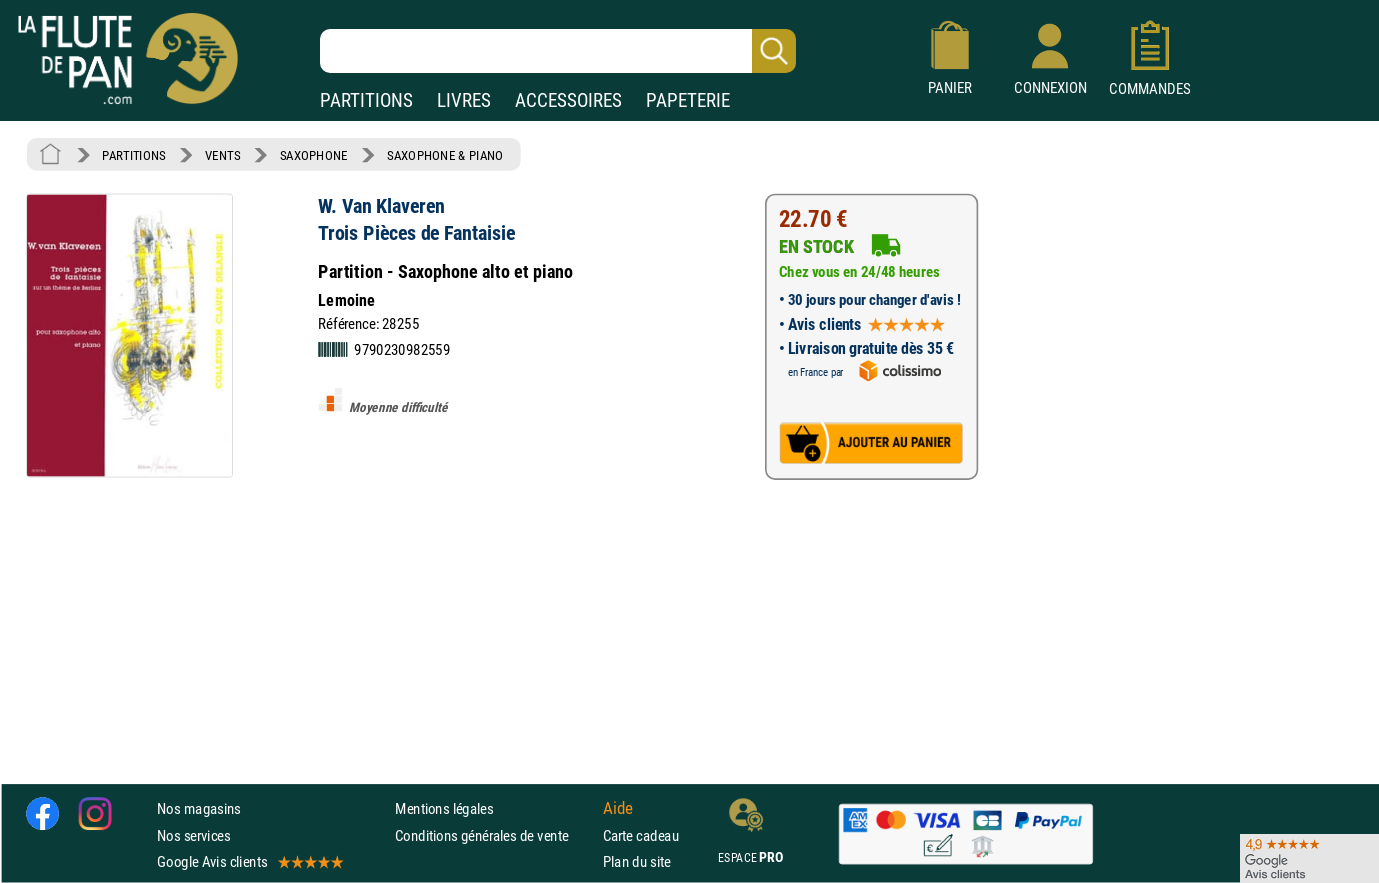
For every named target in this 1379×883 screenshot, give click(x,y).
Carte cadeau (641, 835)
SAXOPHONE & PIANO (445, 155)
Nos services (193, 835)
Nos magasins (199, 809)
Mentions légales (444, 809)
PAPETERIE (688, 100)
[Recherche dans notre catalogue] (558, 51)
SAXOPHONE (314, 155)
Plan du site (637, 861)
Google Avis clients (249, 861)
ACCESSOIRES (568, 100)
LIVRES (464, 100)
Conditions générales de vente (494, 835)
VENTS (222, 155)
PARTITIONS (366, 100)
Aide (618, 809)
